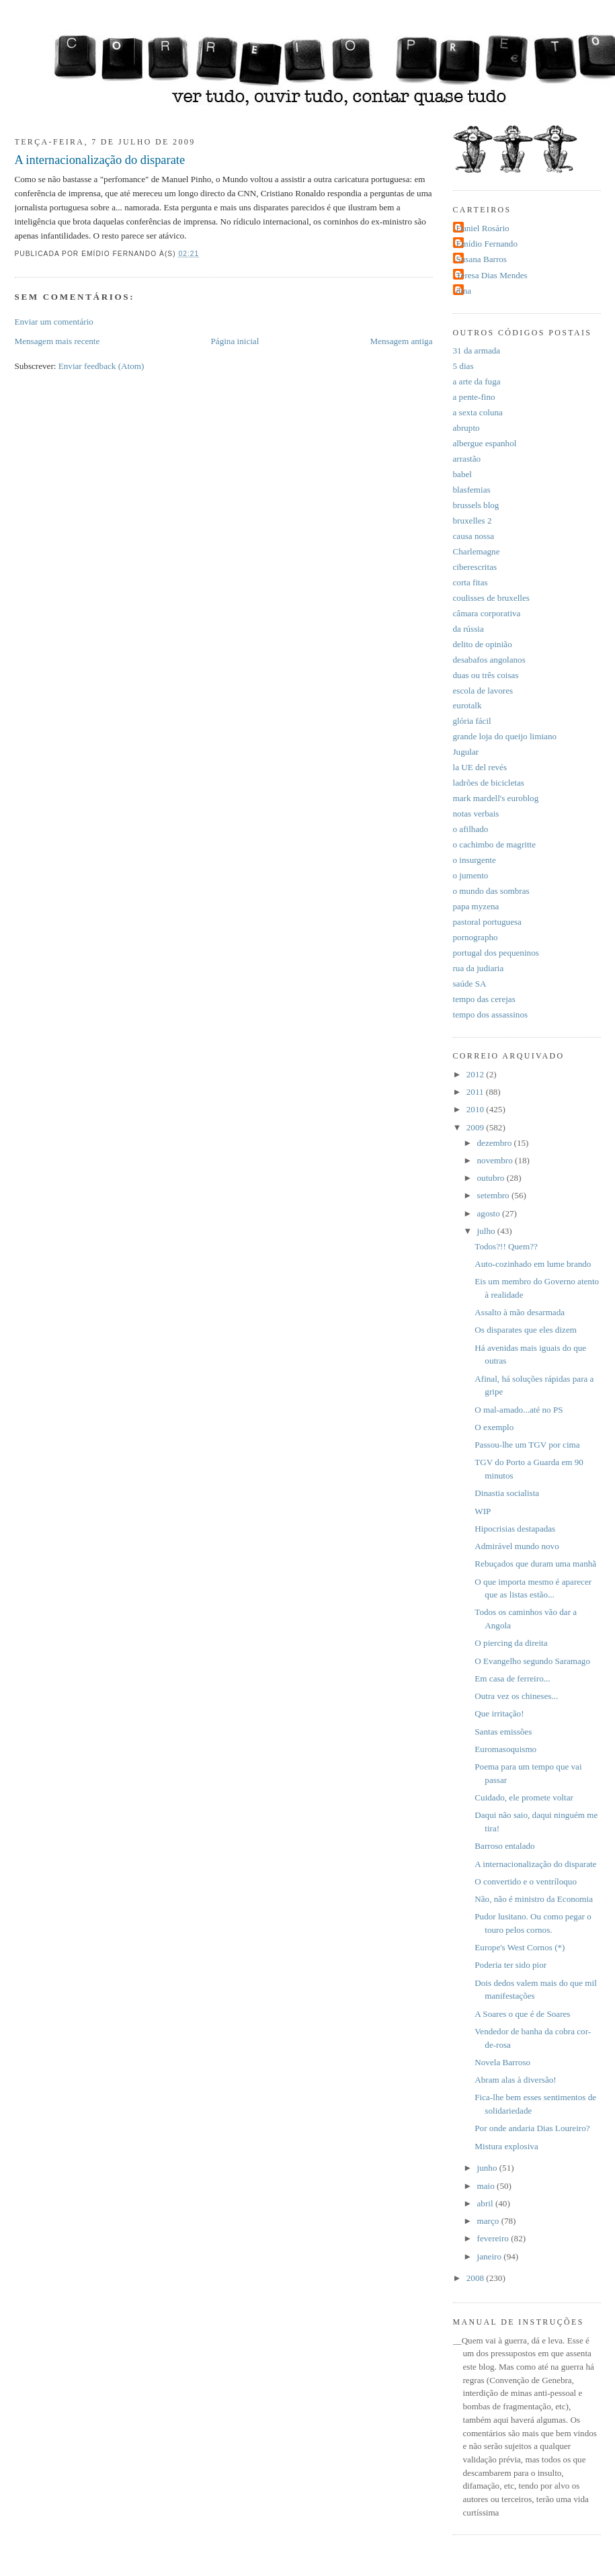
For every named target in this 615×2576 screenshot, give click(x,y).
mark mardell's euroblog (496, 798)
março (489, 2221)
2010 (476, 1109)
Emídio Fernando (487, 244)
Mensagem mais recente (57, 341)
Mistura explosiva (506, 2146)
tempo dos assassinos (490, 1014)
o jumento (471, 875)
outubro (492, 1178)
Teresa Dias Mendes (492, 275)
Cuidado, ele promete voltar (524, 1797)
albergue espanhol (485, 443)
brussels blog (476, 505)
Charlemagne (476, 551)
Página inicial (235, 341)
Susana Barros (481, 259)
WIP (483, 1511)
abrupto (466, 428)
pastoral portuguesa (487, 922)
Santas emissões (503, 1732)
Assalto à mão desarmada (520, 1312)
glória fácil (472, 721)
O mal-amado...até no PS (519, 1410)
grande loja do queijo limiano (505, 736)
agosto (490, 1213)
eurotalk (467, 705)
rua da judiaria (478, 968)
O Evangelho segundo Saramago (532, 1661)
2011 (476, 1092)
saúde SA (470, 984)
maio (487, 2186)
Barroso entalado (504, 1846)
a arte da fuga (477, 381)
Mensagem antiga (401, 341)
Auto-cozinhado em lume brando (533, 1264)
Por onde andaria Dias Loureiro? (532, 2128)
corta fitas (470, 582)
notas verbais (476, 813)
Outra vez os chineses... (516, 1696)
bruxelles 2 (472, 520)
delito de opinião (482, 644)
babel (462, 474)
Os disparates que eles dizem (526, 1330)
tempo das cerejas (484, 999)
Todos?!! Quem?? (506, 1246)
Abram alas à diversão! (515, 2080)
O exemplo (494, 1427)
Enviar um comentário (54, 322)
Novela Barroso (502, 2062)
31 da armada (477, 350)
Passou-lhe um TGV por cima (527, 1445)
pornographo (475, 937)
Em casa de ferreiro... (512, 1678)
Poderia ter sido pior (510, 1965)
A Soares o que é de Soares (522, 2014)
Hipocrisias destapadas (515, 1529)
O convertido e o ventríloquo (526, 1881)
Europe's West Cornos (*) (520, 1947)
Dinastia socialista (507, 1493)
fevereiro (494, 2238)
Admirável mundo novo (517, 1546)
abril (486, 2203)
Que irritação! (499, 1713)
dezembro (495, 1143)
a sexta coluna (478, 412)
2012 (476, 1074)
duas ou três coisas (486, 675)
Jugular (466, 752)
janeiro (490, 2256)
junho (488, 2168)
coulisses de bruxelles (491, 598)
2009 (476, 1127)
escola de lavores (483, 690)
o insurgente (474, 860)
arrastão (467, 459)
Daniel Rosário (482, 228)
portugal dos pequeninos (496, 953)
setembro (494, 1195)
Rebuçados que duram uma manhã (535, 1564)
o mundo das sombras (491, 891)
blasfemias (472, 490)
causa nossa (474, 536)
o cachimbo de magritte (494, 844)
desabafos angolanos (489, 660)
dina (464, 291)
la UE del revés (480, 767)
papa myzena (476, 906)
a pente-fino (474, 397)
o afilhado (471, 829)
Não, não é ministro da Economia (534, 1899)
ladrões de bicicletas (488, 783)
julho (487, 1231)
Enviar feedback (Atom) (101, 366)
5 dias (463, 366)
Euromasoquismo (505, 1749)
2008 (476, 2278)
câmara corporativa (487, 613)
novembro (496, 1160)
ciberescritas (475, 567)
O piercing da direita (511, 1643)
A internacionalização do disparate (100, 160)
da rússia (468, 629)
